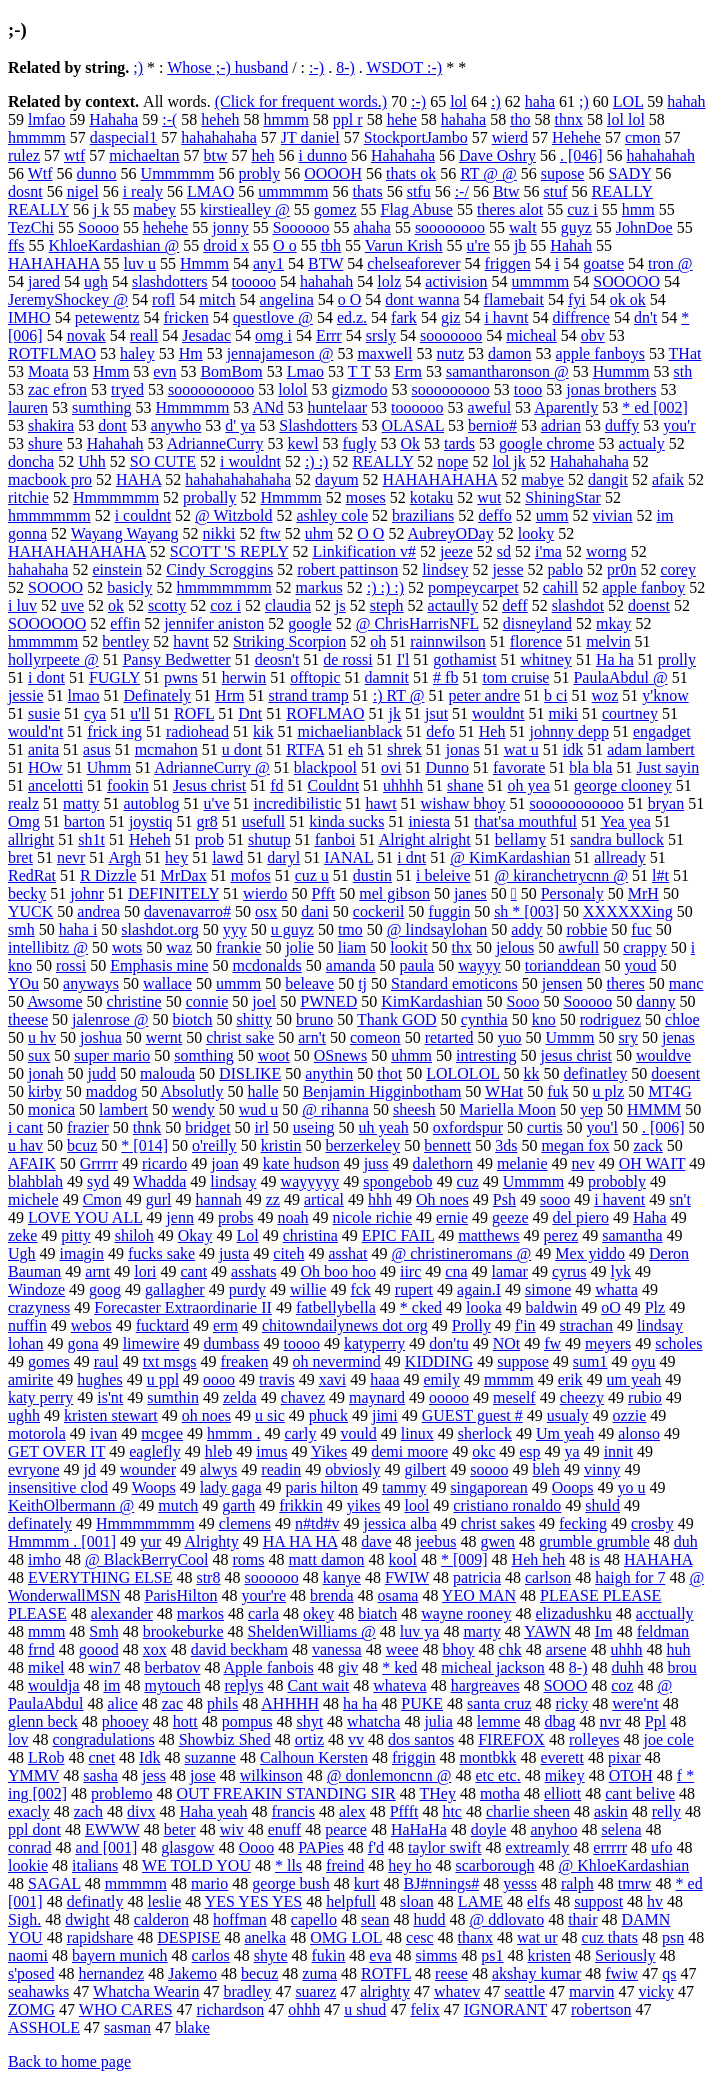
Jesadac (206, 335)
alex (352, 1811)
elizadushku (573, 1613)
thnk (147, 1127)
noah (292, 1217)
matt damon (327, 1559)
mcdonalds (266, 965)
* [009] (464, 1559)
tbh (331, 245)
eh (355, 749)
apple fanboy (643, 587)
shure (45, 443)
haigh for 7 (630, 1577)
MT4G (670, 1091)
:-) (316, 67)
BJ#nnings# (442, 1883)
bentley (125, 641)
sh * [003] (526, 911)
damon (510, 353)
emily (442, 1379)
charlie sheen (528, 1811)
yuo (509, 1037)
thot (389, 1073)
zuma (319, 1973)
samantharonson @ (507, 371)
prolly (677, 659)
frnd (41, 1649)
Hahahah (115, 443)
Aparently (566, 407)
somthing (204, 1055)
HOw (45, 767)
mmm (46, 1631)
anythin (329, 1073)
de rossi (347, 659)
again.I (479, 1289)
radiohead (197, 731)
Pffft (404, 1811)
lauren (28, 407)
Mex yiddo (590, 1253)
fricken (186, 317)
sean (375, 1919)
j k (101, 209)
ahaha (372, 227)
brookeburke (183, 1631)
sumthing (102, 407)
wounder (148, 1469)
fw (552, 1343)
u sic (270, 1415)
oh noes (206, 1415)
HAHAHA (658, 1559)
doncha (31, 461)
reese (451, 1973)
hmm (638, 209)
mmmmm (136, 1883)
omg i (273, 335)
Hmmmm (290, 497)
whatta (616, 1289)
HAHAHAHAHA (440, 479)
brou (681, 1667)
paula (417, 965)
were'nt (635, 1703)
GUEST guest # (472, 1415)
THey (437, 1793)
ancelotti (55, 785)
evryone (34, 1469)
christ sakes (498, 1523)
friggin (414, 1757)
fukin (329, 1955)
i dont (46, 677)
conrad (30, 1847)
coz (622, 1685)
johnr (87, 893)
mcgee (162, 1433)
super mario (112, 1055)
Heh (492, 731)
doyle (489, 1829)
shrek (404, 749)
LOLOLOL (462, 1073)
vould (358, 1433)
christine (134, 1001)
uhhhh (403, 785)
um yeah (634, 1379)
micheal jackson (493, 1667)
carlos (211, 1955)
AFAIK (32, 1163)
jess (154, 1775)
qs (669, 1973)
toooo (302, 1343)
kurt (367, 1883)
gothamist (464, 659)
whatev (457, 1991)
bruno (314, 1019)
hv (655, 1901)
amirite (30, 1379)
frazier (88, 1127)
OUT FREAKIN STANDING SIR (285, 1793)
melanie (522, 1163)
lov (18, 1739)
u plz (609, 1091)
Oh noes (442, 1199)
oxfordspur (468, 1127)
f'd (376, 1847)
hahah (686, 101)
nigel (83, 191)
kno (544, 1019)
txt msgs (170, 1361)
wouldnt (498, 713)
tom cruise (515, 677)
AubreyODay (451, 533)
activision (456, 281)
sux (39, 1055)
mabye (542, 479)
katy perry (40, 1397)
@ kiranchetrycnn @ (561, 875)
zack (647, 1145)
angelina (287, 299)
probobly (617, 1181)
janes (470, 893)
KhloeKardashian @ (114, 245)
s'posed (31, 1973)
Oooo (257, 1847)
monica (51, 1109)
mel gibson (394, 893)
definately (40, 1523)
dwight (87, 1919)
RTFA (305, 749)
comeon (375, 1037)
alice (123, 1703)
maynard (377, 1397)
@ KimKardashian (510, 857)
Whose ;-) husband (227, 67)
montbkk (488, 1757)
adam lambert (651, 749)
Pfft (324, 893)
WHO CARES (126, 2009)
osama (398, 1595)
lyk (621, 1271)
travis (277, 1379)
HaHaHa (419, 1829)
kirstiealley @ (245, 209)
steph (387, 605)
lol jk (508, 461)
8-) (345, 67)
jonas (463, 749)
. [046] (581, 155)
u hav (25, 1145)
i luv (22, 605)
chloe (682, 1019)
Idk (149, 1757)
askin (611, 1811)
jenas (678, 1037)
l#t (660, 875)
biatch (377, 1613)
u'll (140, 713)
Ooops (573, 1487)
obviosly (352, 1469)
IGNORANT (505, 2009)
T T (359, 371)
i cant (25, 1127)
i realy (143, 191)
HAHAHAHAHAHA (77, 551)
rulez (24, 155)
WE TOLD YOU (196, 1865)
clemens (245, 1523)
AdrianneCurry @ (212, 767)
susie (44, 713)
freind (345, 1865)
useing (314, 1127)
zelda (240, 1397)
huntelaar (338, 407)
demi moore (409, 1451)
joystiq (151, 821)
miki (563, 713)
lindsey (445, 569)
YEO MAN (479, 1595)
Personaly (572, 893)
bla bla (590, 767)
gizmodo (360, 389)
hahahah (326, 281)
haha (540, 101)
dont (112, 425)
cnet (101, 1757)
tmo (350, 929)
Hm (191, 353)
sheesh (414, 1109)
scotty (167, 605)
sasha (100, 1775)
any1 (268, 263)
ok (116, 605)
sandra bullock (617, 839)
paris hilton (322, 1487)
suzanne (210, 1757)
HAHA (138, 479)
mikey (565, 1775)
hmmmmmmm (223, 587)
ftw (269, 533)
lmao (84, 695)
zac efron (57, 389)
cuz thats (610, 1937)
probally (209, 497)
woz (605, 695)
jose (203, 1775)
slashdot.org (159, 929)
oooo (219, 1379)
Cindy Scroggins (219, 569)
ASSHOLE (44, 2027)
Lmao (305, 371)
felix (424, 2009)
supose (563, 173)
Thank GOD (397, 1019)
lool (416, 1505)
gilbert (425, 1469)
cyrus (569, 1271)
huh (679, 1649)
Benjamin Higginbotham (382, 1091)
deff (514, 605)
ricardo (164, 1163)
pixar (624, 1757)
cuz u (312, 875)
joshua (101, 1037)
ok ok (628, 299)
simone (548, 1289)
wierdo (265, 893)
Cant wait (319, 1685)
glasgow (187, 1847)
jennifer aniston (214, 623)
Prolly (471, 1325)
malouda (167, 1073)
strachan (586, 1325)
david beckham (239, 1649)
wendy (193, 1109)
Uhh (92, 461)
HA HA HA (300, 1541)
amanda (351, 965)
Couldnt (334, 785)
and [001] (107, 1847)
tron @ (670, 263)
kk (531, 1073)
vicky (656, 1991)
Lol (247, 1235)
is (594, 1559)
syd (98, 1181)
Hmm (111, 371)
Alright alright (425, 839)
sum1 (590, 1361)
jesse (507, 569)
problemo (121, 1793)
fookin (128, 785)
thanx (476, 1937)
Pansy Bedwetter (177, 659)
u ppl (163, 1379)
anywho (176, 425)
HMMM (654, 1109)
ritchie (28, 497)
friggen (508, 263)
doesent (675, 1073)
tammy (404, 1487)
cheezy (582, 1397)
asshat (347, 1253)
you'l (602, 1127)
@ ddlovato (506, 1919)
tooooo (254, 281)
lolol (292, 389)
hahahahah (661, 155)
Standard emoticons (454, 983)
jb (520, 245)
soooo (489, 1469)
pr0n (621, 569)
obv (593, 335)
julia (438, 1721)
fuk (557, 1091)
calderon (161, 1919)
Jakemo (192, 1973)
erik (570, 1379)
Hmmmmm (193, 407)
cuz (468, 1181)
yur (150, 1541)
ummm (238, 983)
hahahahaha (219, 137)
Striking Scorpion (289, 641)
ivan (104, 1433)
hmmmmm (43, 641)
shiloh (134, 1235)
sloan (417, 1901)
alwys (218, 1469)
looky (536, 533)
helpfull (351, 1901)
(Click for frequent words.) (301, 101)
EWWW (112, 1829)
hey (176, 857)
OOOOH (333, 173)
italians (95, 1865)
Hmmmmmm (116, 497)
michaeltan (144, 155)
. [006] (663, 1127)
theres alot (510, 209)
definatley (595, 1073)
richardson (231, 2009)
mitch (217, 299)
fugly (360, 443)
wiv (232, 1829)
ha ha (360, 1703)
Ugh (22, 1253)
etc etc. (497, 1775)
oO (611, 1307)
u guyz (292, 929)
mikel (46, 1667)
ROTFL (386, 1973)
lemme (499, 1721)
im (112, 1685)
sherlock (485, 1433)
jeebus (436, 1541)
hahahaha (38, 569)
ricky (571, 1703)
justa (234, 1253)
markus (319, 587)
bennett (447, 1145)
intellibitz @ (48, 947)
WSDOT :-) (405, 67)
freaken (244, 1361)
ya (572, 1451)
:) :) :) (385, 587)
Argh (124, 857)
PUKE (422, 1703)
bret (20, 857)
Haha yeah (214, 1811)
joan (225, 1163)
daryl (283, 857)
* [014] (144, 1145)
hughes (99, 1379)
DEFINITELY (173, 893)
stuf (556, 191)
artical (324, 1199)
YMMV (33, 1775)
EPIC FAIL (398, 1235)
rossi (71, 965)
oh (378, 641)
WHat (504, 1091)
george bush (290, 1883)
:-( (169, 119)
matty (81, 803)
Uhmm (109, 767)
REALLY (382, 461)
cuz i (582, 209)
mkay (614, 623)
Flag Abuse (417, 209)
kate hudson (301, 1163)
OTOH (631, 1775)
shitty (254, 1019)
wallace (167, 983)
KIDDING (439, 1361)
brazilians (423, 515)
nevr (71, 857)
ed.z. (352, 317)
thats (367, 191)
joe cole (669, 1739)
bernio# (492, 425)
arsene (566, 1649)
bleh (546, 1469)
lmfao (46, 119)
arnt (97, 1271)
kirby (45, 1091)
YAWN (547, 1631)
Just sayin (667, 767)
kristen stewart (111, 1415)
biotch (192, 1019)
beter (180, 1829)
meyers (608, 1343)
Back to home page (69, 2061)
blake (192, 2027)
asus (97, 749)
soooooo (271, 1577)
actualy (642, 443)
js (340, 605)
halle (263, 1091)
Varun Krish (404, 245)
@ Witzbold (233, 515)
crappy (645, 947)
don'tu (448, 1343)
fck (360, 1289)
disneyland (537, 623)
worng (606, 551)
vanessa (337, 1649)
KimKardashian (431, 1001)
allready (620, 857)
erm (225, 1325)
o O (350, 299)
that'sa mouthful (525, 821)
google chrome (547, 443)
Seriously (625, 1955)
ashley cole (332, 515)
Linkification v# (364, 551)
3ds (506, 1145)
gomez (335, 209)
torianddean (563, 965)
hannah (219, 1199)
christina (310, 1235)
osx (266, 911)
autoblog (152, 803)
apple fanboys (600, 353)
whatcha (373, 1721)
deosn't (277, 659)
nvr (610, 1721)
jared (44, 281)
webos (91, 1325)
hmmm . (233, 1433)
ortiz (309, 1739)
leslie (165, 1901)
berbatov (172, 1667)
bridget (207, 1127)
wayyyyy (310, 1181)
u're (478, 245)
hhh (380, 1199)
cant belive (640, 1793)
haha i (78, 929)
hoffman (240, 1919)
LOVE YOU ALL (85, 1217)
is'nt (110, 1397)
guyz (576, 227)
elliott (562, 1793)
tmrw (635, 1883)
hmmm (286, 119)
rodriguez (610, 1019)
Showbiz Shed (225, 1739)
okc (483, 1451)
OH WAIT (652, 1163)
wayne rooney (466, 1613)
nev (583, 1163)
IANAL (348, 857)
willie (308, 1289)
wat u (521, 749)
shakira (51, 425)
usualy (568, 1415)
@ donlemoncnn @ (389, 1775)
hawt (380, 803)
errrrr (610, 1847)
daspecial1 (124, 137)
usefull (264, 821)
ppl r (348, 119)
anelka (265, 1937)
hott (185, 1721)
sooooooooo (451, 389)
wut (489, 497)
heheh (220, 119)
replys (243, 1685)
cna (456, 1271)
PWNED (328, 1001)
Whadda (159, 1181)
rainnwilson (448, 641)
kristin (281, 1145)
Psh (504, 1199)
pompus (247, 1721)
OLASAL (413, 425)
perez (561, 1235)
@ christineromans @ (462, 1253)
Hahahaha (403, 155)
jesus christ (576, 1055)
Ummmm (533, 1181)
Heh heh (539, 1559)
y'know (665, 695)
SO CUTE (163, 461)
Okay (195, 1235)
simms (437, 1955)
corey (678, 569)
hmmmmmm (49, 515)
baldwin (552, 1307)
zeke (22, 1235)
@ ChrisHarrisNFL (417, 623)
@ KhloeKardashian (624, 1865)
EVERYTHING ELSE (100, 1577)
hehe (402, 119)
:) (496, 101)
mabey (154, 209)
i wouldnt (250, 461)
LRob (46, 1757)
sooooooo (451, 335)
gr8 (206, 821)
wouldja (54, 1685)
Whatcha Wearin (146, 1991)
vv (356, 1739)
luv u (140, 263)
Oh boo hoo (338, 1271)
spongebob (397, 1181)
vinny (602, 1469)
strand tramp (308, 695)
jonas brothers (611, 389)
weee (402, 1649)
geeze (510, 1217)
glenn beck (43, 1721)
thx (462, 947)
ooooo (449, 1397)
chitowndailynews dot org (345, 1325)
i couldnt (143, 515)
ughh (24, 1415)
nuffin (27, 1325)
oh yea (529, 785)
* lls (288, 1865)
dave (376, 1541)
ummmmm (293, 191)
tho (520, 119)
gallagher (175, 1289)
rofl (163, 299)
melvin (608, 641)
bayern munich (120, 1955)
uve (72, 605)
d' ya (240, 425)
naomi (28, 1955)
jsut (436, 713)
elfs (538, 1901)
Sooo (523, 1001)
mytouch (172, 1685)
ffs (16, 245)
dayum (337, 479)
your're (263, 1595)
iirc (410, 1271)
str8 (208, 1577)
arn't (312, 1037)
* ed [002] (655, 407)
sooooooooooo (576, 803)
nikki (219, 533)
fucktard (162, 1325)
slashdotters (170, 281)
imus (271, 1451)
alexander (122, 1613)
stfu (419, 191)
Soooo (98, 227)
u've (217, 803)
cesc (420, 1937)
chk (510, 1649)
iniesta (429, 821)
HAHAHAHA (54, 263)
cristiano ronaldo (507, 1505)
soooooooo (450, 227)
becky (27, 893)
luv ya (420, 1631)
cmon (643, 137)
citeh (288, 1253)
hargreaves (485, 1685)
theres (626, 983)
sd (504, 551)
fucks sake (161, 1253)
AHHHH (290, 1703)
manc (686, 983)
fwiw (621, 1973)
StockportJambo (416, 137)
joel (264, 1001)
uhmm (411, 1055)
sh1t (91, 839)
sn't (680, 1199)
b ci (556, 695)
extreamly (537, 1847)
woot (274, 1055)
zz (273, 1199)
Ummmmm (178, 173)
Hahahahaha (589, 461)
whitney (546, 659)
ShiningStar (563, 497)
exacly (29, 1811)
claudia (288, 605)
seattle (524, 1991)
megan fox (575, 1145)
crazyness (39, 1307)
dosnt (25, 191)
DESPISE (188, 1937)
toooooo (417, 407)
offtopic (315, 677)
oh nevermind (336, 1361)
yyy (235, 929)
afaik (668, 479)
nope (452, 461)
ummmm (541, 281)
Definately (158, 695)
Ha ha (615, 659)
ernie (452, 1217)
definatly (95, 1901)
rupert (414, 1289)
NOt (507, 1343)
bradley (247, 1991)
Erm (408, 371)
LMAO (210, 191)
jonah (46, 1073)
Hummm (621, 371)
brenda (332, 1595)
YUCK (30, 911)
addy (526, 929)
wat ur (537, 1937)
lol (458, 101)
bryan (666, 803)
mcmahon (166, 749)
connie (207, 1001)
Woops (154, 1487)
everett (562, 1757)
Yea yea (625, 821)
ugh (96, 281)
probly (259, 173)
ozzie (630, 1415)
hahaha (463, 119)
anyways (91, 983)
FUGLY (114, 677)
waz (179, 947)
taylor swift (444, 1847)
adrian (561, 425)
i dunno (323, 155)
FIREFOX (511, 1739)
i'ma (548, 551)
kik (263, 731)
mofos (251, 875)
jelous (515, 947)
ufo (661, 1847)
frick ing (114, 731)
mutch (178, 1505)
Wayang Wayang (125, 533)
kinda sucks (346, 821)
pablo (566, 569)
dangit (608, 479)
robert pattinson (347, 569)
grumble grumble (594, 1541)
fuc (641, 929)
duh (686, 1541)
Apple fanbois (269, 1667)
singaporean (488, 1487)
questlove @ (273, 317)
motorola (37, 1433)
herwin (244, 677)
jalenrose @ (110, 1019)
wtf (74, 155)
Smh (103, 1631)
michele (33, 1199)
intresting (486, 1055)
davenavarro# (187, 911)
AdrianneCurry (215, 443)
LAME (480, 1901)
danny (655, 1001)
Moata (48, 371)
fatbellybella (336, 1307)
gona (83, 1343)
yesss (520, 1883)
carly (300, 1433)
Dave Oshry (497, 155)
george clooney (623, 785)
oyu (644, 1361)
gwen (497, 1541)
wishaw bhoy (463, 803)
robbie (586, 929)
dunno (97, 173)
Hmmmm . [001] (62, 1541)
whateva (399, 1685)
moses (366, 497)
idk (573, 749)
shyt (309, 1721)
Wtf (40, 173)
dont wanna (422, 299)
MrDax (183, 875)
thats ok (411, 173)
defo (440, 731)
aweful (490, 407)
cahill (561, 587)
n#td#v (317, 1523)
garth (238, 1505)
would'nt (35, 731)
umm (552, 515)
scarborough (494, 1865)
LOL (628, 101)
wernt (164, 1037)
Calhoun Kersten (314, 1757)
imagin (82, 1253)
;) (138, 67)
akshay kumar (536, 1973)
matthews (488, 1235)
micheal (531, 335)
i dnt (411, 857)
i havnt (506, 317)
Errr (329, 335)
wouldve (663, 1055)
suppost (598, 1901)
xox (155, 1649)
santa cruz (499, 1703)
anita (43, 749)
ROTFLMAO (52, 353)
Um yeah (565, 1433)
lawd (227, 857)
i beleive (443, 875)
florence (536, 641)
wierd (510, 137)
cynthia (484, 1019)
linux (417, 1433)
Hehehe (576, 137)
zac (172, 1703)
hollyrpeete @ (53, 659)
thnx (569, 119)
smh (21, 929)
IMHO (29, 317)
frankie (238, 947)
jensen (562, 983)
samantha (632, 1235)
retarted (449, 1037)
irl (262, 1127)
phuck (328, 1415)
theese (28, 1019)
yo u (631, 1487)
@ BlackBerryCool (147, 1559)
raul (106, 1361)
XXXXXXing (628, 911)
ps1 (492, 1955)
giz (451, 317)
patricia (477, 1577)
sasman (127, 2027)
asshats (253, 1271)
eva (380, 1955)
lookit (408, 947)
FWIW (407, 1577)
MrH (643, 893)
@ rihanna (335, 1109)
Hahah (571, 245)
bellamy (521, 839)
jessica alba (400, 1523)
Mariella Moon (508, 1109)
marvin (591, 1991)
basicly (129, 587)
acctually (665, 1613)
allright (31, 839)
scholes (678, 1343)
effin (125, 623)
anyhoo (553, 1829)
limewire (151, 1343)
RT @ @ (488, 173)
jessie (26, 695)
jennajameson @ (280, 353)
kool (402, 1559)
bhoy (459, 1649)
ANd (267, 407)
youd (640, 965)
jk (395, 713)
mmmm (509, 1379)
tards (459, 443)
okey (318, 1613)
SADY (629, 173)
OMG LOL (346, 1937)
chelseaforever (413, 263)
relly (666, 1811)
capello (314, 1919)
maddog (112, 1091)
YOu (23, 983)
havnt (191, 641)
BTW (325, 263)
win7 (104, 1667)
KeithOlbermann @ (71, 1505)
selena (622, 1829)
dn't (645, 317)
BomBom (231, 371)
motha (500, 1793)
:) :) (317, 461)
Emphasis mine (159, 965)
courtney (630, 713)
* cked (421, 1307)
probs (236, 1217)
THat (685, 353)
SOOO (566, 1685)
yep (591, 1109)
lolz (389, 281)
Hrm (229, 695)
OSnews (340, 1055)
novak (86, 335)
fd (276, 785)
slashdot (578, 605)
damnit (387, 677)
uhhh (627, 1649)
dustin (372, 875)
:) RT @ (399, 695)
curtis (545, 1127)
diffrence (580, 317)
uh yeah (384, 1127)
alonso (639, 1433)
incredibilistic (298, 803)
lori (145, 1271)
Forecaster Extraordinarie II (183, 1307)
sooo (555, 1199)
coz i (225, 605)
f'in (525, 1325)
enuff (284, 1829)
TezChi (31, 227)
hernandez (111, 1973)
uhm (319, 533)
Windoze (36, 1289)
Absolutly (191, 1091)
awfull (578, 947)
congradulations (103, 1739)
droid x (226, 245)
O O (370, 533)
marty (481, 1631)
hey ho (409, 1865)
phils (222, 1703)
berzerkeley (363, 1145)
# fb (445, 677)
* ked (399, 1667)
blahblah (35, 1181)
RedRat (32, 875)
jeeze (456, 551)
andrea (98, 911)
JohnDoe (644, 227)
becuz (259, 1973)
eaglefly (155, 1451)
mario (209, 1883)
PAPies (321, 1847)
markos (200, 1613)
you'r (679, 425)
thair (582, 1919)
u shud (365, 2009)
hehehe (165, 227)
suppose (523, 1361)
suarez (315, 1991)
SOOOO (55, 587)
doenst (649, 605)
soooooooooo (211, 389)
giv (348, 1667)
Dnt (250, 713)
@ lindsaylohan (437, 929)
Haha (650, 1217)
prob (209, 839)
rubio (645, 1397)
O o (285, 245)
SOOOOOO (47, 623)
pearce (346, 1829)
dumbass (232, 1343)
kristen (550, 1955)
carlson (548, 1577)
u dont (242, 749)
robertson (601, 2009)
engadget (662, 731)
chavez (303, 1397)
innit (618, 1451)
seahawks (38, 1991)
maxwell (384, 353)
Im (604, 1631)
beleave (309, 983)
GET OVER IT (56, 1451)
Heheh (150, 839)
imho (44, 1559)
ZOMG (31, 2009)
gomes (49, 1361)
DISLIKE (250, 1073)
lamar (510, 1271)
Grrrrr (99, 1163)
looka (484, 1307)
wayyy (479, 965)
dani (315, 911)
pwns (181, 677)
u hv (42, 1037)
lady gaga (231, 1487)
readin (281, 1469)
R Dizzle (108, 875)
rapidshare (100, 1937)
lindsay (233, 1181)
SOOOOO (626, 281)
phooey (125, 1721)
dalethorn (443, 1163)
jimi (385, 1415)
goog (105, 1289)
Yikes (329, 1451)
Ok (410, 443)
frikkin (301, 1505)
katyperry (374, 1343)
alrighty (385, 1991)
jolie (299, 947)
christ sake (240, 1037)
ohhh (304, 2009)
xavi (333, 1379)
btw (216, 155)
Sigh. (24, 1919)
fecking (583, 1523)
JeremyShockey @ (68, 299)
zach (88, 1811)
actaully (453, 605)
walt (523, 227)
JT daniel (310, 137)
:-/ (462, 191)
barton (84, 821)
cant (193, 1271)
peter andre (485, 695)
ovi (391, 767)
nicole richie (373, 1217)
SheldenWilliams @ (312, 1631)
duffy (622, 425)
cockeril (379, 911)
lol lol (626, 119)
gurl (159, 1199)
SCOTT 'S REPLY (229, 551)
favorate (519, 767)
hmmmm (37, 137)
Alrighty (211, 1541)
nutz (450, 353)
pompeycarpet (473, 587)
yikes (364, 1505)
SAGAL (54, 1883)
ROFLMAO (325, 713)
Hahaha (113, 119)
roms (249, 1559)
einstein (117, 569)
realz (23, 803)
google (310, 623)
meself (514, 1397)
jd (90, 1469)
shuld (602, 1505)
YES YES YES (254, 1901)
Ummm (569, 1037)
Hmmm (204, 263)
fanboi (335, 839)
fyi (577, 299)
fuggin (449, 911)
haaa (384, 1379)
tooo (528, 389)
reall (144, 335)
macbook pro (50, 479)
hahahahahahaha (238, 479)
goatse (603, 263)
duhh (627, 1667)
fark (404, 317)
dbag (559, 1721)
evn (164, 371)
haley (137, 353)
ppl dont (34, 1829)
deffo (494, 515)
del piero (580, 1217)
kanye (342, 1577)
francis (293, 1811)
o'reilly (214, 1145)
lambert (123, 1109)
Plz (655, 1307)
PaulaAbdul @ (620, 677)
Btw (506, 191)
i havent (619, 1199)
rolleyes (594, 1739)
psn (673, 1937)
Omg (24, 821)
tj (362, 983)
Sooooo (587, 1001)
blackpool (325, 767)
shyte (271, 1955)
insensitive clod (58, 1487)
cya (95, 713)
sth (683, 371)
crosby (652, 1523)
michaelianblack (350, 731)
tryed (127, 389)
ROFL (194, 713)
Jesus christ (209, 785)
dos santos (421, 1739)
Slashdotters (318, 425)
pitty (75, 1235)
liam (352, 947)
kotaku (432, 497)
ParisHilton (180, 1595)
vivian (613, 515)
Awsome (54, 1001)
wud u (259, 1109)
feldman (663, 1631)
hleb (219, 1451)
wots (127, 947)
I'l (403, 659)
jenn (180, 1217)
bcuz (82, 1145)
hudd (429, 1919)
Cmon (102, 1199)
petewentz (107, 317)
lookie (28, 1865)
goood (99, 1649)
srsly (381, 335)
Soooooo (301, 227)
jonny (230, 227)
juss (376, 1163)
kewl (303, 443)
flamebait (514, 299)
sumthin (173, 1397)
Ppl (655, 1721)
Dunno (447, 767)
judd (102, 1073)
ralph (577, 1883)
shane (465, 785)
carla (263, 1613)
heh (263, 155)
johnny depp (569, 731)
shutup (269, 839)
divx (141, 1811)
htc (452, 1811)
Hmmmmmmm (145, 1523)
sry (628, 1037)
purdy (247, 1289)
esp (529, 1451)
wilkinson (271, 1775)
